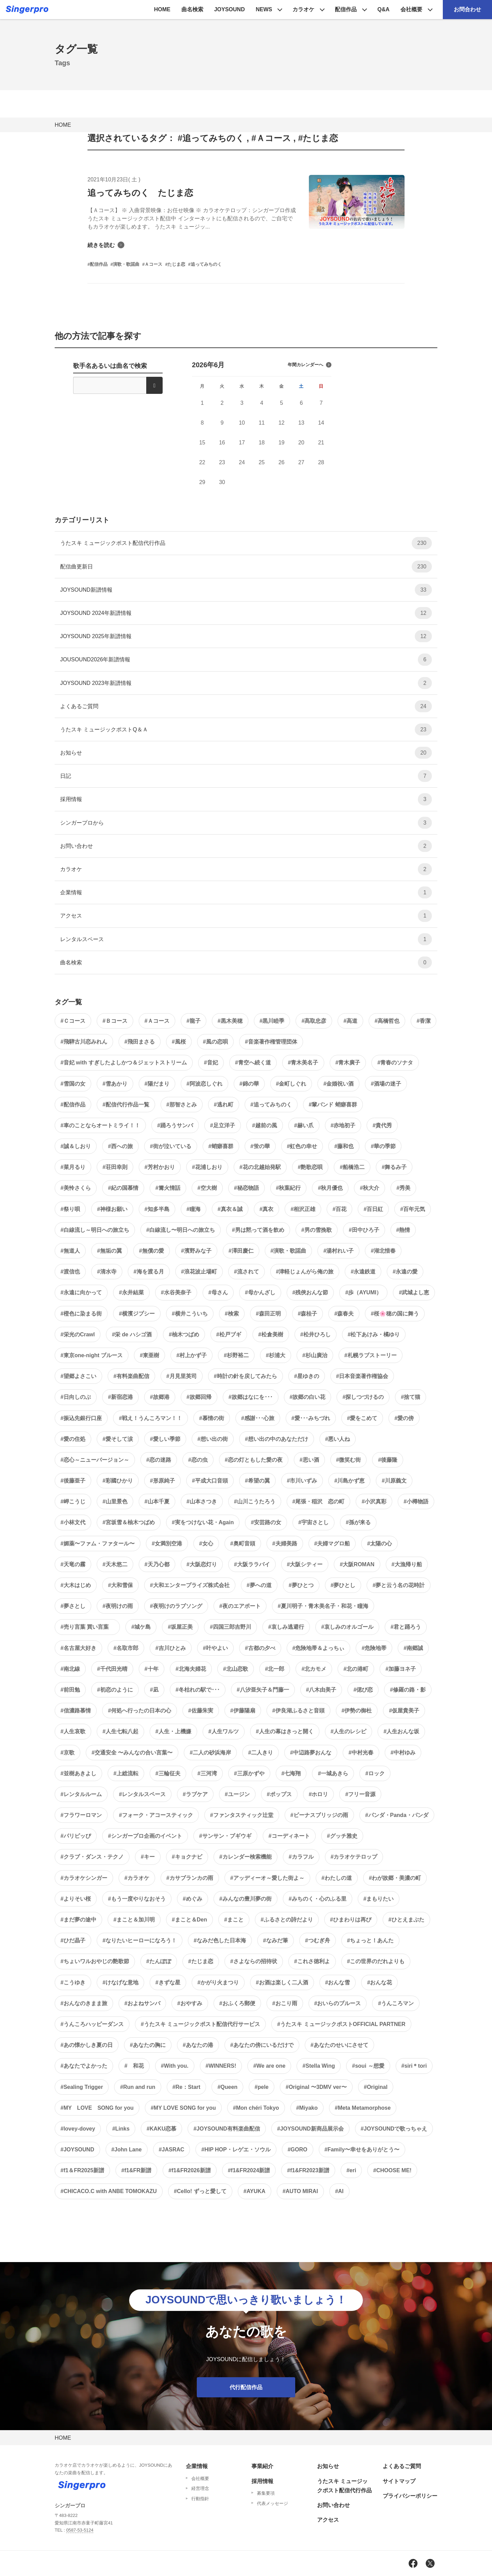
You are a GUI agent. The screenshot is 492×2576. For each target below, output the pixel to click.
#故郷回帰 (199, 1397)
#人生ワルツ (223, 1731)
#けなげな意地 (120, 1982)
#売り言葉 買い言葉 (87, 1627)
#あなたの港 (198, 2045)
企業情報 (246, 892)
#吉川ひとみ (170, 1648)
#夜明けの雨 (117, 1606)
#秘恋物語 (246, 1188)
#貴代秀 (382, 1125)
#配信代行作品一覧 (125, 1104)
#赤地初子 (343, 1125)
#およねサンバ (142, 2003)
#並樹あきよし (78, 1773)
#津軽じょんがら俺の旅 (305, 1272)
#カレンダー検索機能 (245, 1857)
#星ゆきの (306, 1376)
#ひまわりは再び (350, 1920)
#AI (339, 2191)
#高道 (350, 1021)
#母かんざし (260, 1292)
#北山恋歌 (235, 1669)
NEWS (264, 9)
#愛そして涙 (117, 1439)
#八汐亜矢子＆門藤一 (263, 1690)
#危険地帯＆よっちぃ (318, 1648)
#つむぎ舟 (317, 1940)
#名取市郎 (125, 1648)
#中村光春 (360, 1752)
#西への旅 (120, 1146)
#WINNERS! (221, 2066)
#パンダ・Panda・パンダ (396, 1815)
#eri (351, 2170)
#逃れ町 (223, 1104)
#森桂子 (307, 1314)
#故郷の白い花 (308, 1397)
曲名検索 (192, 9)
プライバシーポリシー (410, 2496)
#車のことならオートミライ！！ (100, 1125)
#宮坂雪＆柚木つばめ (128, 1522)
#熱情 (403, 1230)
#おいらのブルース (337, 2003)
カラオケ (303, 9)
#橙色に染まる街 (81, 1314)
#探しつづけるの (363, 1397)
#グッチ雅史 (342, 1836)
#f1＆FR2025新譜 (82, 2170)
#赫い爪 (304, 1125)
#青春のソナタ (395, 1062)
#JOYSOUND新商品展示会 (310, 2129)
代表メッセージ (272, 2503)
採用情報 (246, 799)
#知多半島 (157, 1209)
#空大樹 (207, 1188)
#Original (375, 2087)
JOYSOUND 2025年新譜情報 (246, 636)
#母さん (218, 1292)
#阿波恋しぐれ (204, 1084)
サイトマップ (399, 2481)
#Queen (227, 2087)
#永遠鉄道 (363, 1272)
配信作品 (346, 9)
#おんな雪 (337, 1982)
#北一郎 (275, 1669)
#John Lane (126, 2149)
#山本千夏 (157, 1501)
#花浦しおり (207, 1167)
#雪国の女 (72, 1084)
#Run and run (137, 2087)
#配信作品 (72, 1104)
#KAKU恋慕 (161, 2129)
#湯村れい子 (338, 1251)
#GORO (298, 2149)
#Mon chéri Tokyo (256, 2108)
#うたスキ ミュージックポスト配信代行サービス (200, 2024)
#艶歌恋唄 (310, 1167)
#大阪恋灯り (202, 1564)
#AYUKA (254, 2191)
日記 (246, 776)
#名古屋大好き (78, 1648)
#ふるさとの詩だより (287, 1920)
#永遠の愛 (405, 1272)
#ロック (375, 1773)
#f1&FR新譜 (136, 2170)
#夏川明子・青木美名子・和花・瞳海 (323, 1606)
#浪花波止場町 (199, 1272)
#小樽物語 (416, 1501)
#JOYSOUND (77, 2149)
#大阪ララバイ (252, 1564)
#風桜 (179, 1042)
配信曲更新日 (246, 567)
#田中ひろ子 (364, 1230)
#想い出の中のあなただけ (276, 1439)
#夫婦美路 (284, 1543)
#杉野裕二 (236, 1355)
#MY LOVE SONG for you (97, 2108)
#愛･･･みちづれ (310, 1418)
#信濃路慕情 (75, 1710)
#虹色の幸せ (302, 1146)
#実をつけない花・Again (203, 1522)
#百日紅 (373, 1209)
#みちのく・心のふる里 (317, 1899)
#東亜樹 (149, 1355)
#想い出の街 (212, 1439)
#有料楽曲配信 (131, 1376)
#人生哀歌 (72, 1731)
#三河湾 (207, 1773)
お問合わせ (467, 9)
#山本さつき (202, 1501)
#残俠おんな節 (310, 1292)
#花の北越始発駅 (260, 1167)
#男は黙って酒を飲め (258, 1230)
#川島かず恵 (349, 1481)
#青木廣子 (348, 1062)
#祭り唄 (70, 1209)
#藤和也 (344, 1146)
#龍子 (194, 1021)
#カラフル (301, 1857)
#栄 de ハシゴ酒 (131, 1334)
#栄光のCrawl (77, 1334)
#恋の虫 (198, 1460)
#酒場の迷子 (386, 1084)
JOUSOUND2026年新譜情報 (246, 659)
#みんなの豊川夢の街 (245, 1899)
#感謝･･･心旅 (257, 1418)
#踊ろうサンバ (175, 1125)
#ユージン (237, 1794)
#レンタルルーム (81, 1794)
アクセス (246, 916)
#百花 (339, 1209)
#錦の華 (249, 1084)
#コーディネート (289, 1836)
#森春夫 (344, 1314)
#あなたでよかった (83, 2066)
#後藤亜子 (72, 1481)
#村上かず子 (191, 1355)
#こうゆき (72, 1982)
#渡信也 (70, 1272)
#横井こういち (190, 1314)
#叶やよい (215, 1648)
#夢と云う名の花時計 (398, 1585)
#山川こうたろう (254, 1501)
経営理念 (200, 2488)
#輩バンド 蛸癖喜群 (333, 1104)
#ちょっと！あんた (370, 1940)
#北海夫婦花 (191, 1669)
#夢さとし (72, 1606)
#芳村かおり (160, 1167)
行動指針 (200, 2498)
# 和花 (134, 2066)
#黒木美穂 (230, 1021)
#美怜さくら (75, 1188)
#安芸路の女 (266, 1522)
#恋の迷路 (158, 1460)
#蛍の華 (260, 1146)
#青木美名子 (303, 1062)
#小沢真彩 (373, 1501)
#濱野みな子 (196, 1251)
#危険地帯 (373, 1648)
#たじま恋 (200, 1961)
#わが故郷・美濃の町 (395, 1878)
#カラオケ (136, 1878)
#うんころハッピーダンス (92, 2024)
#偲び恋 (363, 1690)
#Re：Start (187, 2087)
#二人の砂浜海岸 (210, 1752)
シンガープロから (246, 823)
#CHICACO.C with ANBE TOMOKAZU (108, 2191)
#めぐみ (192, 1899)
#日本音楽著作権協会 (362, 1376)
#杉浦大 (275, 1355)
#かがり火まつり (218, 1982)
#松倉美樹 (270, 1334)
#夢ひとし (343, 1585)
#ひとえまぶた (406, 1920)
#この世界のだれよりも (376, 1961)
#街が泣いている (170, 1146)
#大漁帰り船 (407, 1564)
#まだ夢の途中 (78, 1920)
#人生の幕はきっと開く (285, 1731)
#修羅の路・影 (408, 1690)
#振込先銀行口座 (81, 1418)
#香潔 (423, 1021)
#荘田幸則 (114, 1167)
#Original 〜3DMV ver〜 (316, 2087)
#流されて (246, 1272)
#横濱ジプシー (137, 1314)
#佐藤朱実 (200, 1710)
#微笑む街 (348, 1460)
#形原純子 (162, 1481)
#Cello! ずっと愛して (200, 2191)
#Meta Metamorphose (363, 2108)
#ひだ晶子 (72, 1940)
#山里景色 (114, 1501)
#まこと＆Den (189, 1920)
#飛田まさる (139, 1042)
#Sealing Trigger (81, 2087)
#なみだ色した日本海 (220, 1940)
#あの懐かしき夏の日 (86, 2045)
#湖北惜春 (383, 1251)
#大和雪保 (120, 1585)
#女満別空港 (167, 1543)
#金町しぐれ (291, 1084)
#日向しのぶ (75, 1397)
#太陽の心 (379, 1543)
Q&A (383, 9)
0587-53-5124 (80, 2530)
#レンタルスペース (142, 1794)
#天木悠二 (114, 1564)
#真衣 (267, 1209)
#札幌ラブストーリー (370, 1355)
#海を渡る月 (149, 1272)
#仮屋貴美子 (404, 1710)
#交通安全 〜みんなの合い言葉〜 (132, 1752)
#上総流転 (125, 1773)
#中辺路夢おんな (310, 1752)
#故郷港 (159, 1397)
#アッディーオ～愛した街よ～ (267, 1878)
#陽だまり (157, 1084)
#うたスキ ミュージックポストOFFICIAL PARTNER (341, 2024)
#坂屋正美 (180, 1627)
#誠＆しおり (75, 1146)
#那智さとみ (181, 1104)
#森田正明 (268, 1314)
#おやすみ (189, 2003)
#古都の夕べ (260, 1648)
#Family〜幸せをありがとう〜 (362, 2149)
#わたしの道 (337, 1878)
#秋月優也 (330, 1188)
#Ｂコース (114, 1021)
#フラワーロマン (81, 1815)
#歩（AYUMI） (363, 1292)
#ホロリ (318, 1794)
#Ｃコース (72, 1021)
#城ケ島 (141, 1627)
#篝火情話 (167, 1188)
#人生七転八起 (120, 1731)
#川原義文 (394, 1481)
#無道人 (70, 1251)
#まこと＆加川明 (134, 1920)
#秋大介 (369, 1188)
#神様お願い (112, 1209)
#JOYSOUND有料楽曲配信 (226, 2129)
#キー (148, 1857)
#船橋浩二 (352, 1167)
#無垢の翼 (109, 1251)
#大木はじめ (75, 1585)
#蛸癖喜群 (220, 1146)
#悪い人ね (337, 1439)
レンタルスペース (246, 939)
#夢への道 (259, 1585)
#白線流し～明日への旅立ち (94, 1230)
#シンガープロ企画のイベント (145, 1836)
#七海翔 (291, 1773)
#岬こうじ (72, 1501)
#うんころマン (396, 2003)
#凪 (154, 1690)
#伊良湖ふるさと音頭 (298, 1710)
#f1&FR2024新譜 (249, 2170)
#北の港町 (355, 1669)
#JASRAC (171, 2149)
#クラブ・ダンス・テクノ (92, 1857)
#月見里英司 (181, 1376)
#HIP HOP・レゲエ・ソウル (235, 2149)
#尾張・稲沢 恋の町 (318, 1501)
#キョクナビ (187, 1857)
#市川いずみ (302, 1481)
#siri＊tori (414, 2066)
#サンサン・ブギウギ (225, 1836)
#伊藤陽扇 (242, 1710)
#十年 (152, 1669)
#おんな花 (379, 1982)
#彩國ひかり (117, 1481)
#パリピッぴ (75, 1836)
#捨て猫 (410, 1397)
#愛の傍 (404, 1418)
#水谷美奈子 (176, 1292)
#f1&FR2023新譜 (308, 2170)
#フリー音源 (360, 1794)
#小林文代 (72, 1522)
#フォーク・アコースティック (156, 1815)
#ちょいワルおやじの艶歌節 (94, 1961)
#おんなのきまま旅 (83, 2003)
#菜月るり (72, 1167)
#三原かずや (249, 1773)
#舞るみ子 (394, 1167)
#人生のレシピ (349, 1731)
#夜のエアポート (240, 1606)
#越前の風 (264, 1125)
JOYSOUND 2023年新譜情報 (246, 683)
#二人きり (260, 1752)
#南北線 (70, 1669)
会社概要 (411, 9)
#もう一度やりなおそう (137, 1899)
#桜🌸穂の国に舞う (395, 1314)
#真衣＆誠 (230, 1209)
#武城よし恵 (414, 1292)
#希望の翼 (257, 1481)
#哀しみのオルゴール (347, 1627)
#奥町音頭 (242, 1543)
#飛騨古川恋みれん (83, 1042)
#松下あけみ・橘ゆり (374, 1334)
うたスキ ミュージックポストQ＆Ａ (246, 729)
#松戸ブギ (228, 1334)
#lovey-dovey (77, 2129)
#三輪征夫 (167, 1773)
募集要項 (266, 2493)
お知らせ (246, 753)
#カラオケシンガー (83, 1878)
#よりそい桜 (75, 1899)
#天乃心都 (157, 1564)
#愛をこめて (362, 1418)
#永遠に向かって (81, 1292)
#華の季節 (383, 1146)
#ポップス (279, 1794)
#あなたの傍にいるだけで (261, 2045)
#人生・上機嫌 (173, 1731)
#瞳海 (194, 1209)
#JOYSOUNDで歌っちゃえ (394, 2129)
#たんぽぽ (158, 1961)
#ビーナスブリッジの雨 (319, 1815)
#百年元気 (412, 1209)
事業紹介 (262, 2466)
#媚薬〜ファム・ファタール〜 (97, 1543)
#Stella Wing (318, 2066)
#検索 (232, 1314)
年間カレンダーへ (309, 365)
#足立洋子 (222, 1125)
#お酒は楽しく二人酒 (282, 1982)
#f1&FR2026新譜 (189, 2170)
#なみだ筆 (275, 1940)
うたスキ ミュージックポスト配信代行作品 (246, 543)
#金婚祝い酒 (338, 1084)
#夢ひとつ (301, 1585)
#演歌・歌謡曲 (288, 1251)
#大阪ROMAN (357, 1564)
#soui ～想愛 (368, 2066)
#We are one (269, 2066)
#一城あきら (333, 1773)
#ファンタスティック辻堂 (241, 1815)
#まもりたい (379, 1899)
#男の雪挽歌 (316, 1230)
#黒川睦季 (272, 1021)
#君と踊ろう (406, 1627)
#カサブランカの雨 (189, 1878)
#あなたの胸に (148, 2045)
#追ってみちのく (271, 1104)
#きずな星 (167, 1982)
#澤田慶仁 (241, 1251)
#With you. (175, 2066)
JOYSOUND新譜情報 (246, 590)
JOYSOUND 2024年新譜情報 (246, 613)
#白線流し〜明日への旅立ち (180, 1230)
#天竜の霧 (72, 1564)
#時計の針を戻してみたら (245, 1376)
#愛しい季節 (165, 1439)
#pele (262, 2087)
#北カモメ (313, 1669)
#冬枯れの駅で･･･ (198, 1690)
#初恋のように (115, 1690)
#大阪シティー (305, 1564)
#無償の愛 (151, 1251)
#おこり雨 (284, 2003)
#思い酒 (309, 1460)
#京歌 (67, 1752)
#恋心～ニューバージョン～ (94, 1460)
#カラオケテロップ (354, 1857)
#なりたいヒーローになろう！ (139, 1940)
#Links (120, 2129)
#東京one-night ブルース (91, 1355)
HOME (162, 9)
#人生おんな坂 (401, 1731)
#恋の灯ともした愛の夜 (254, 1460)
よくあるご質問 (246, 706)
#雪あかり (114, 1084)
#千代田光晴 (112, 1669)
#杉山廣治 (314, 1355)
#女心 (206, 1543)
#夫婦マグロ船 (332, 1543)
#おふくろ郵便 (237, 2003)
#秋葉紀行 (288, 1188)
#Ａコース (157, 1021)
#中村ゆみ (403, 1752)
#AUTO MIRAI (300, 2191)
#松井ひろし (315, 1334)
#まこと (234, 1920)
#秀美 (403, 1188)
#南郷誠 (413, 1648)
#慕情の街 (211, 1418)
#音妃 (211, 1062)
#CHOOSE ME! (392, 2170)
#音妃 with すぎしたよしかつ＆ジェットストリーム (123, 1062)
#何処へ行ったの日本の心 (139, 1710)
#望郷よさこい (78, 1376)
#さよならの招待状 (253, 1961)
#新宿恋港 (120, 1397)
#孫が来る (358, 1522)
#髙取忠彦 (313, 1021)
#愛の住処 (72, 1439)
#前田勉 (70, 1690)
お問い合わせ (246, 846)
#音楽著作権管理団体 (271, 1042)
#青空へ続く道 (253, 1062)
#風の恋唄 (215, 1042)
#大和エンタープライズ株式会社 (190, 1585)
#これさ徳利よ (312, 1961)
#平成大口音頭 (210, 1481)
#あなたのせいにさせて (339, 2045)
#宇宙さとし (313, 1522)
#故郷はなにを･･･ (251, 1397)
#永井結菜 (131, 1292)
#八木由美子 (321, 1690)
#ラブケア (195, 1794)
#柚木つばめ (184, 1334)
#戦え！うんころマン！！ (150, 1418)
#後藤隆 (387, 1460)
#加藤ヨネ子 (400, 1669)
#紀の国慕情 (123, 1188)
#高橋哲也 (386, 1021)
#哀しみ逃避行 (286, 1627)
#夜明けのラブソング (176, 1606)
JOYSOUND (229, 9)
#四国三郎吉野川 (230, 1627)
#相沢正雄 (302, 1209)
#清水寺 (107, 1272)
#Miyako (307, 2108)
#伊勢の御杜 (357, 1710)
